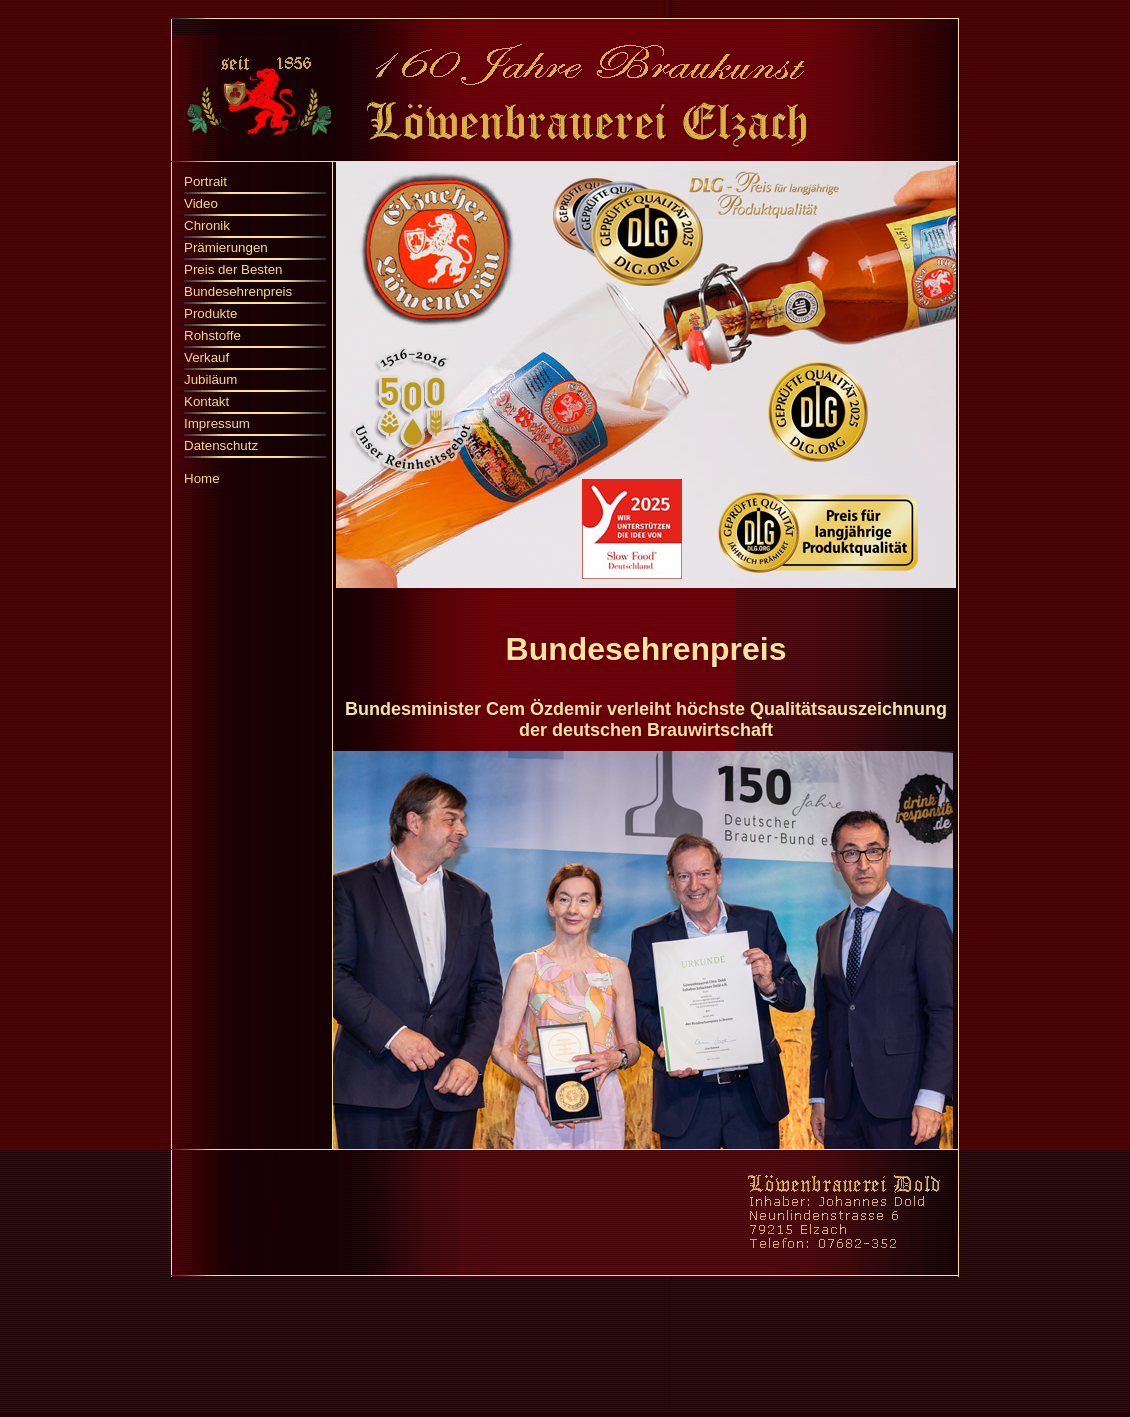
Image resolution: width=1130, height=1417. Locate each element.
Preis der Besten (233, 269)
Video (201, 203)
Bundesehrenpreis (238, 291)
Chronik (207, 225)
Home (202, 478)
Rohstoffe (212, 335)
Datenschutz (221, 445)
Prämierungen (226, 247)
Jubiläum (210, 379)
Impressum (217, 423)
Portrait (205, 181)
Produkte (210, 313)
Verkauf (206, 357)
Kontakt (206, 401)
